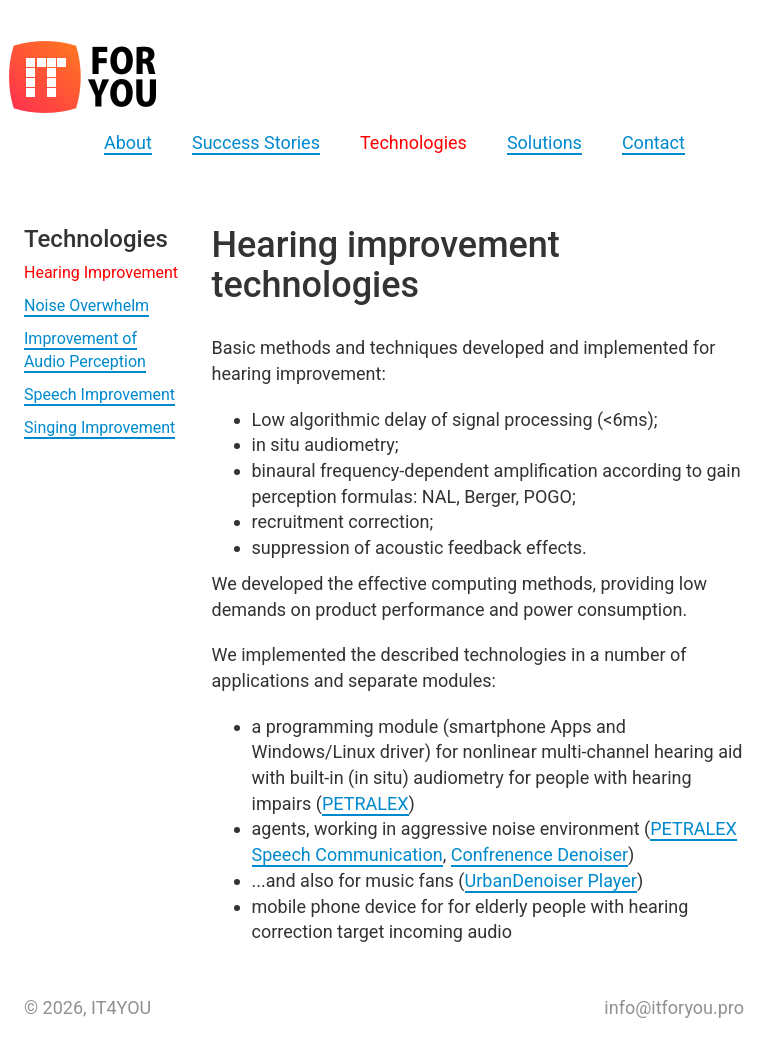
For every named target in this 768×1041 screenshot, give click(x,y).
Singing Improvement (99, 427)
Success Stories (256, 143)
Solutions (544, 143)
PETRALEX (365, 803)
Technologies (413, 143)
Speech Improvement (99, 394)
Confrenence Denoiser (539, 854)
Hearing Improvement (101, 272)
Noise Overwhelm (86, 305)
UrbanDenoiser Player (551, 880)
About (128, 143)
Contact (653, 143)
